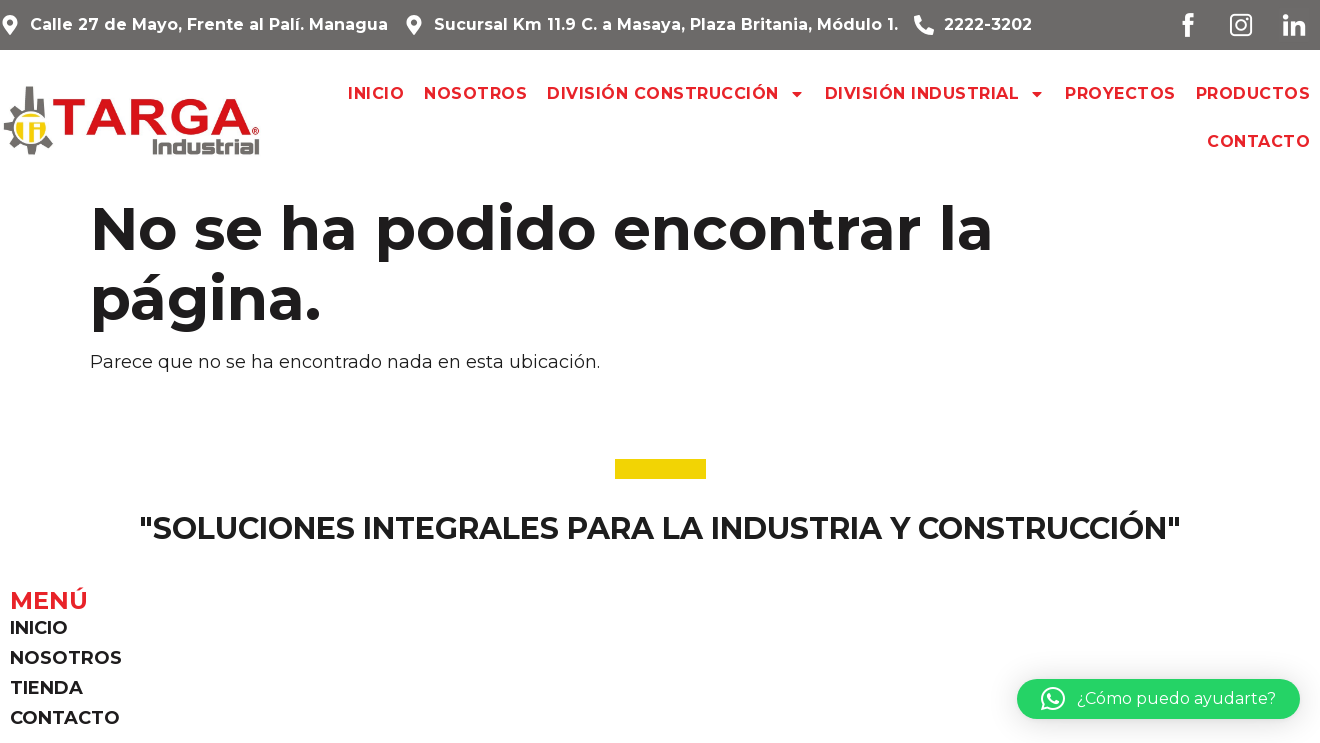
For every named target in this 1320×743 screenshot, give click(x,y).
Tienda (46, 688)
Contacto (1258, 141)
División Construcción (676, 94)
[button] (1158, 699)
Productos (1253, 93)
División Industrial (935, 94)
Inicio (376, 93)
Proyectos (1120, 93)
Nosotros (475, 93)
